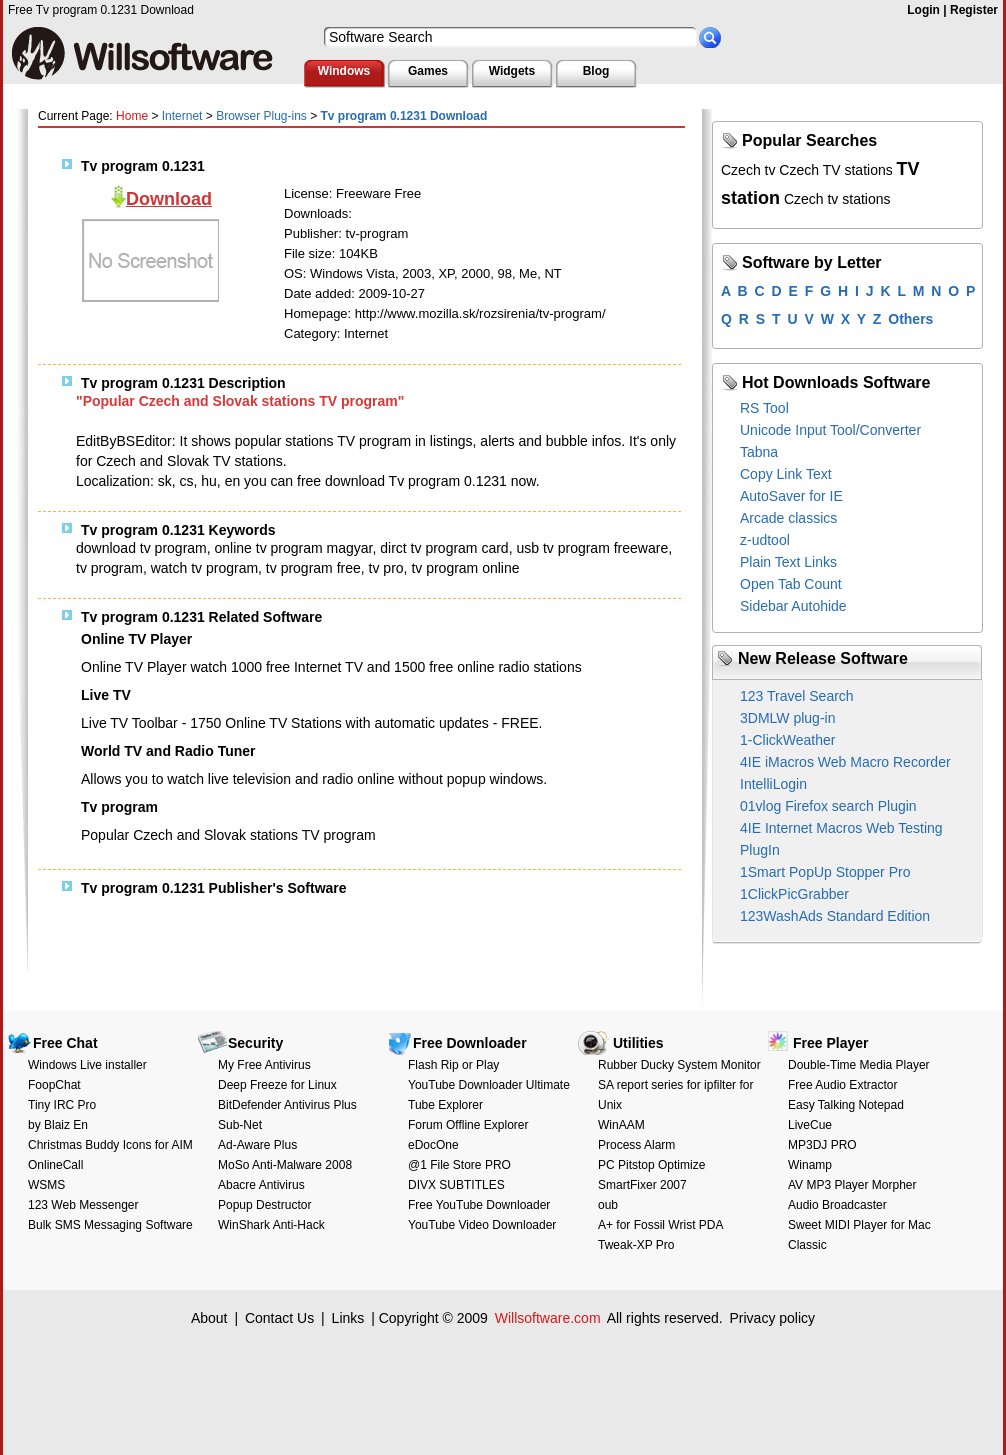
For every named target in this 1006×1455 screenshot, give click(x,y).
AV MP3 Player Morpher (852, 1185)
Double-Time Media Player (859, 1065)
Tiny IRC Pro (62, 1105)
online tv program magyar (294, 548)
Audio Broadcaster (837, 1205)
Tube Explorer (445, 1105)
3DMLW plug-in (787, 718)
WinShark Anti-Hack (271, 1225)
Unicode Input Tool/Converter (830, 430)
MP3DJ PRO (822, 1145)
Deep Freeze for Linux (277, 1085)
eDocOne (433, 1145)
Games (428, 71)
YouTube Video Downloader (482, 1225)
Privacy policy (772, 1318)
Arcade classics (788, 518)
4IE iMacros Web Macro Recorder (845, 762)
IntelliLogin (773, 784)
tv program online (465, 568)
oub (608, 1205)
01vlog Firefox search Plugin (828, 806)
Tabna (759, 452)
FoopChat (54, 1085)
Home (132, 116)
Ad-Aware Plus (257, 1145)
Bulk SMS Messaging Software (110, 1225)
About (209, 1318)
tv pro (386, 568)
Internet (182, 116)
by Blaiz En (58, 1125)
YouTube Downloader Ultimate (489, 1085)
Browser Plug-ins (261, 116)
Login (923, 10)
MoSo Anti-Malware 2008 (285, 1165)
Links (348, 1318)
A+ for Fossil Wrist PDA (660, 1225)
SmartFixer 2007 (642, 1185)
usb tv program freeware (592, 548)
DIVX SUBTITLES (456, 1185)
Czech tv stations (837, 199)
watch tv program (204, 568)
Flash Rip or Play (453, 1065)
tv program (109, 568)
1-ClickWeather (787, 740)
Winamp (810, 1165)
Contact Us (279, 1318)
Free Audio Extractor (842, 1085)
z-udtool (765, 540)
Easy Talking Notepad (846, 1105)
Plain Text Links (788, 562)
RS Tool (764, 408)
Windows (344, 71)
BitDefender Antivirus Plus (287, 1105)
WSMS (46, 1185)
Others (910, 319)
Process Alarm (636, 1145)
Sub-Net (240, 1125)
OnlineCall (55, 1165)
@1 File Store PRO (459, 1165)
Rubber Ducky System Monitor (679, 1065)
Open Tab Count (791, 584)
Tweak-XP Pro (636, 1245)
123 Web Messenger (83, 1205)
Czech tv (748, 170)
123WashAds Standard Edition (835, 916)
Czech (799, 170)
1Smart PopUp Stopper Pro (825, 872)
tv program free (313, 568)
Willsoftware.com (548, 1318)
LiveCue (810, 1125)
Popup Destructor (264, 1205)
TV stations (858, 170)
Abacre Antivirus (261, 1185)
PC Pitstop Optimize (651, 1165)
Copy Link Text (786, 474)
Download (169, 199)
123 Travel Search (797, 696)
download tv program (141, 548)
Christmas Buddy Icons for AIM (110, 1145)
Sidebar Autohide (793, 606)
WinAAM (621, 1125)
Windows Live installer (87, 1065)
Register (974, 10)
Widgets (512, 71)
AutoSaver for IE (791, 496)
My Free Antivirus (264, 1065)
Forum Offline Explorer (468, 1125)
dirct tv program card (444, 548)
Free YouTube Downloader (479, 1205)
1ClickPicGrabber (794, 894)
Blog (596, 71)
